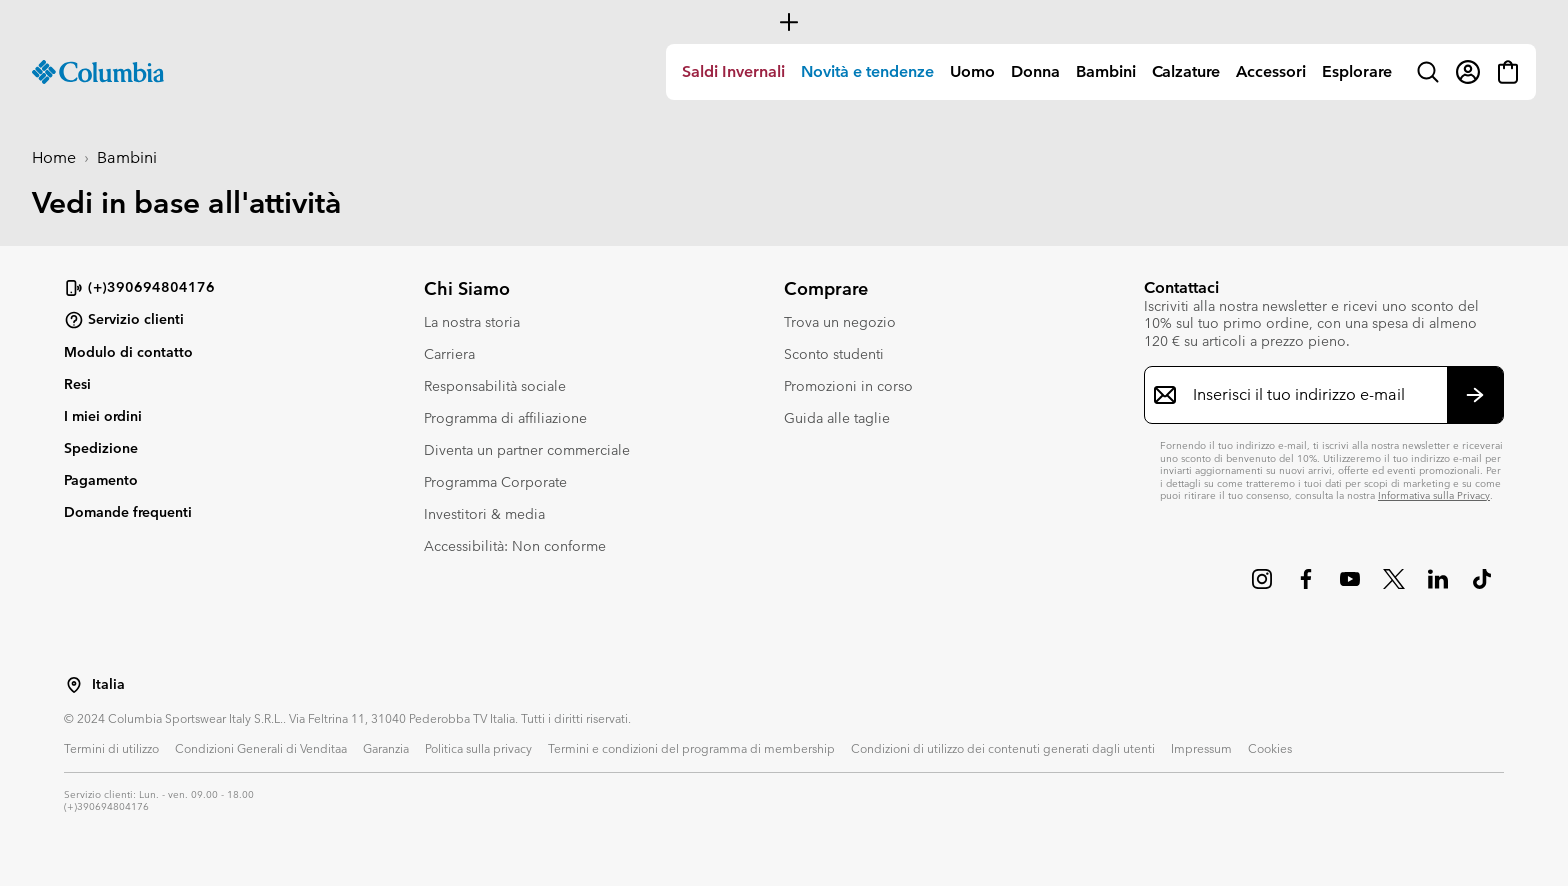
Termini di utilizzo (111, 748)
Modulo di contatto (128, 352)
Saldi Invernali (733, 71)
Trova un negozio (840, 322)
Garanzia (386, 748)
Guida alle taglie (837, 418)
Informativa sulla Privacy (1434, 495)
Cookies (1270, 748)
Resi (77, 384)
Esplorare (1357, 71)
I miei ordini (103, 416)
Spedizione (101, 448)
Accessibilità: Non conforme (515, 546)
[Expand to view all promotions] (784, 22)
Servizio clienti (124, 320)
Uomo (972, 71)
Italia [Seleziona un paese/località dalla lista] (108, 684)
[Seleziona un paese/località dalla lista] (74, 685)
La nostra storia (472, 322)
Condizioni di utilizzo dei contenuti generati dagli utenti (1003, 748)
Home (54, 157)
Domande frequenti (128, 512)
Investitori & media (484, 514)
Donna (1035, 71)
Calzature (1186, 71)
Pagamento (101, 480)
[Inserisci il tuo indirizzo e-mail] (1312, 395)
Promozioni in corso (848, 386)
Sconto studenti (834, 354)
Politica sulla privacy (478, 748)
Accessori (1271, 71)
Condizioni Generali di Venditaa (261, 748)
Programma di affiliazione (505, 418)
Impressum (1201, 748)
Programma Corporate (495, 482)
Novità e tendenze (867, 71)
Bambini (1106, 71)
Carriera (449, 354)
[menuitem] (733, 72)
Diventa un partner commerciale (527, 450)
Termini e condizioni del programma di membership (691, 748)
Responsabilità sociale (495, 386)
